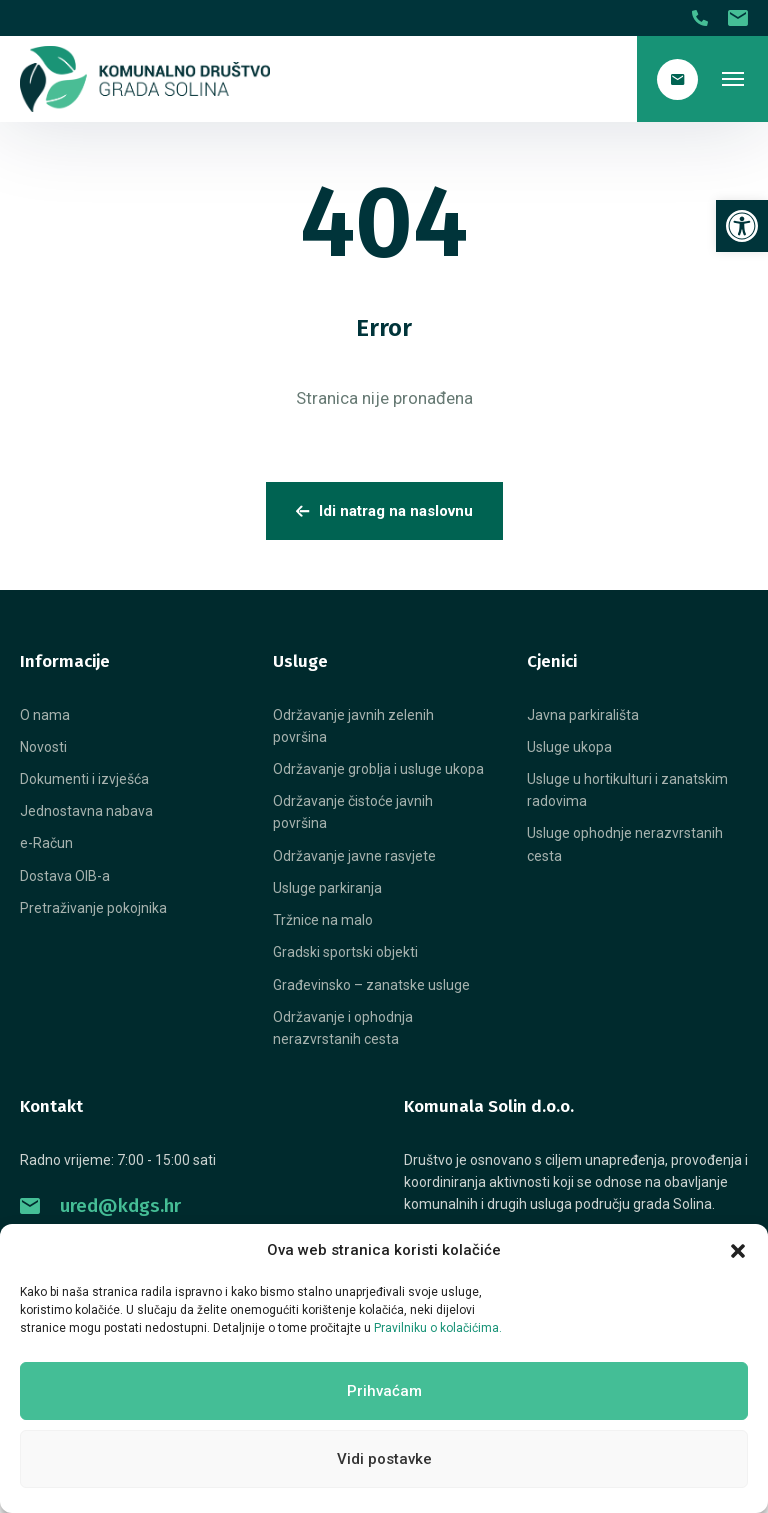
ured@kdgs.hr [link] (100, 1205)
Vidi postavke (384, 1459)
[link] (742, 226)
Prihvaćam (384, 1391)
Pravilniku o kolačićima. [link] (438, 1328)
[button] (738, 1251)
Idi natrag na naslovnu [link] (384, 511)
